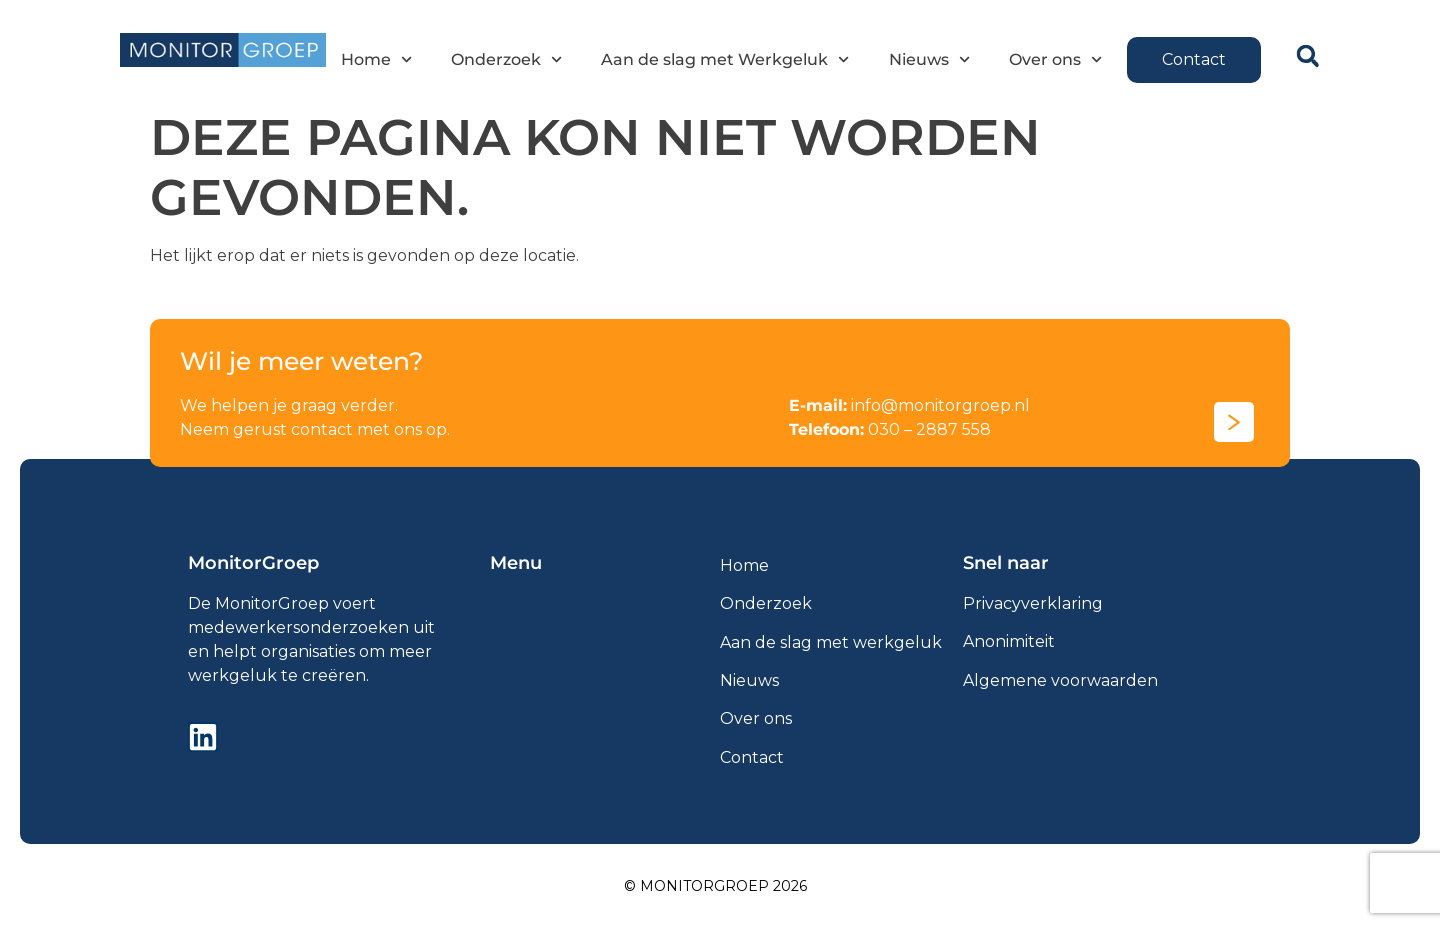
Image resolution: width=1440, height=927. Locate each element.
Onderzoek (506, 59)
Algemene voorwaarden (1060, 680)
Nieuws (928, 59)
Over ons (1055, 59)
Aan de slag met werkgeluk (831, 642)
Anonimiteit (1009, 641)
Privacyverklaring (1033, 603)
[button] (1307, 56)
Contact (752, 757)
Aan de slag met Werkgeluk (725, 59)
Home (376, 59)
